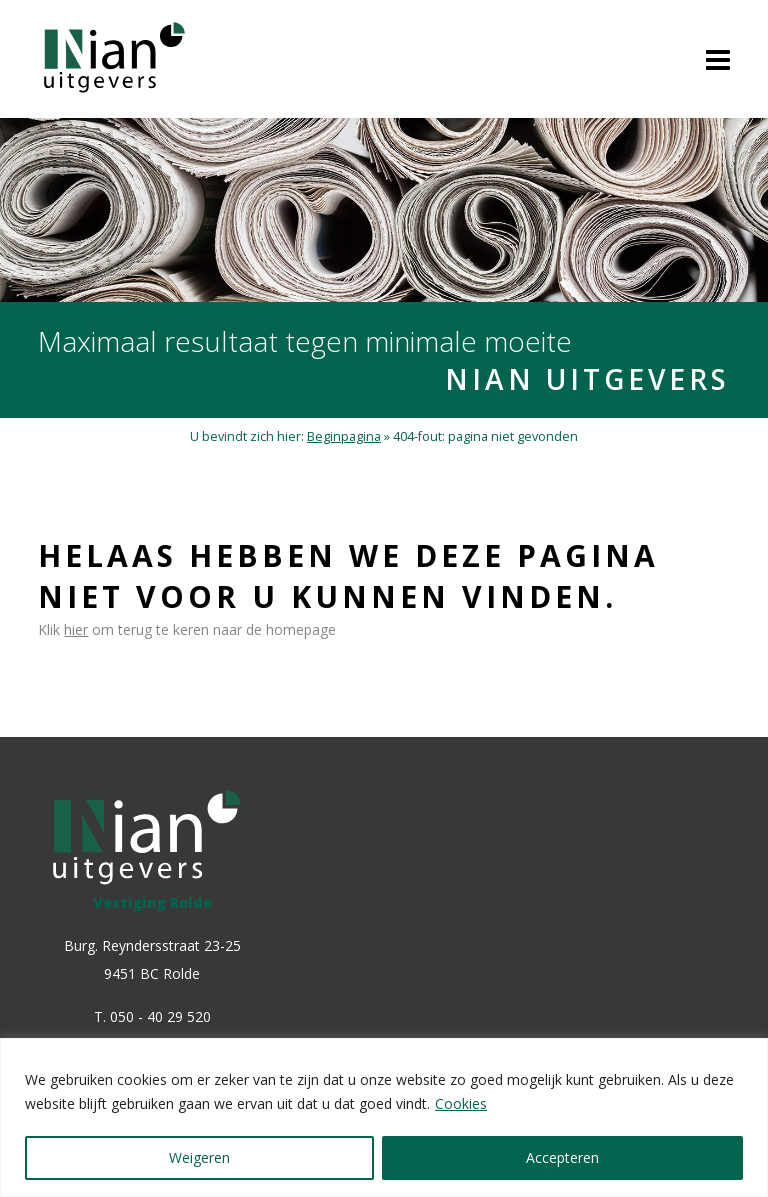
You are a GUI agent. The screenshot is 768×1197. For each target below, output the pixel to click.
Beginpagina (344, 436)
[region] (384, 1117)
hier (76, 629)
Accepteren (562, 1157)
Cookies (461, 1103)
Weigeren (199, 1157)
